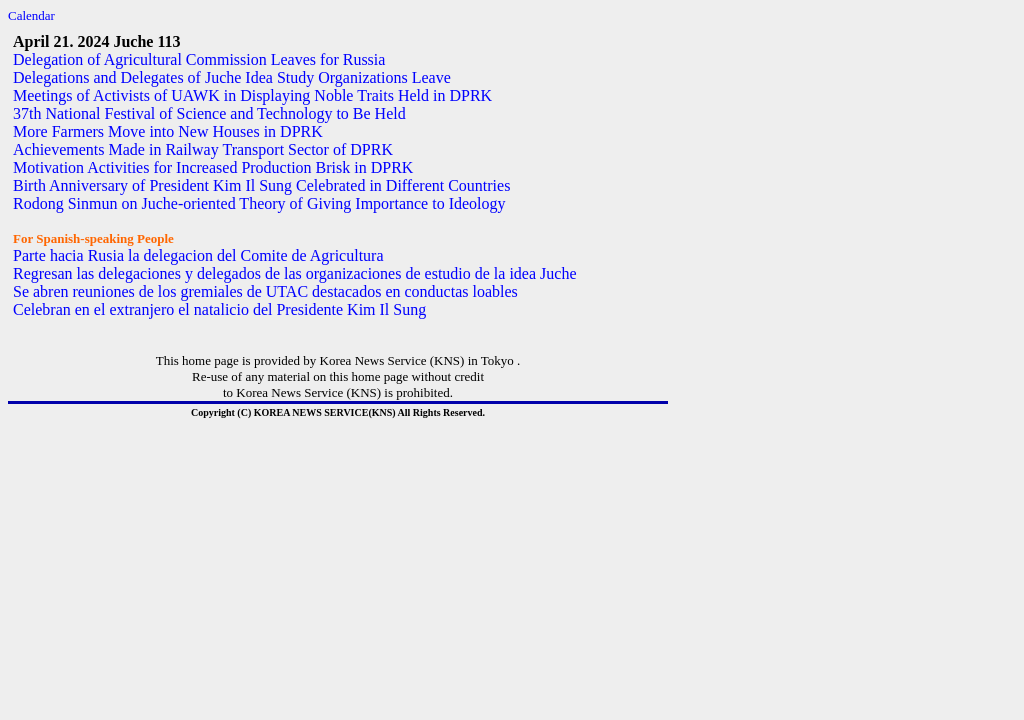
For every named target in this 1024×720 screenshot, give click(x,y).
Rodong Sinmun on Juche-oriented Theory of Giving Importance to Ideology (259, 203)
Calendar (31, 15)
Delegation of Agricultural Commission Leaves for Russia (199, 59)
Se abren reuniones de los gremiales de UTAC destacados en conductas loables (265, 291)
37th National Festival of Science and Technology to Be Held (209, 113)
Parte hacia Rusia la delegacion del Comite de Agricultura (198, 255)
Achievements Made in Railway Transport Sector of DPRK (203, 149)
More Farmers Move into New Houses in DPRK (168, 131)
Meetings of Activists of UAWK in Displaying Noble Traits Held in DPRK (252, 95)
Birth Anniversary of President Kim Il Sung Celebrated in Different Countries (261, 185)
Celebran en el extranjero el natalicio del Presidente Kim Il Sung (219, 309)
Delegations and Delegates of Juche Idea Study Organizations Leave (232, 77)
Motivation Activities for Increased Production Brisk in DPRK (213, 167)
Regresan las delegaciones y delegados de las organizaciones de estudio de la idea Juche (295, 273)
